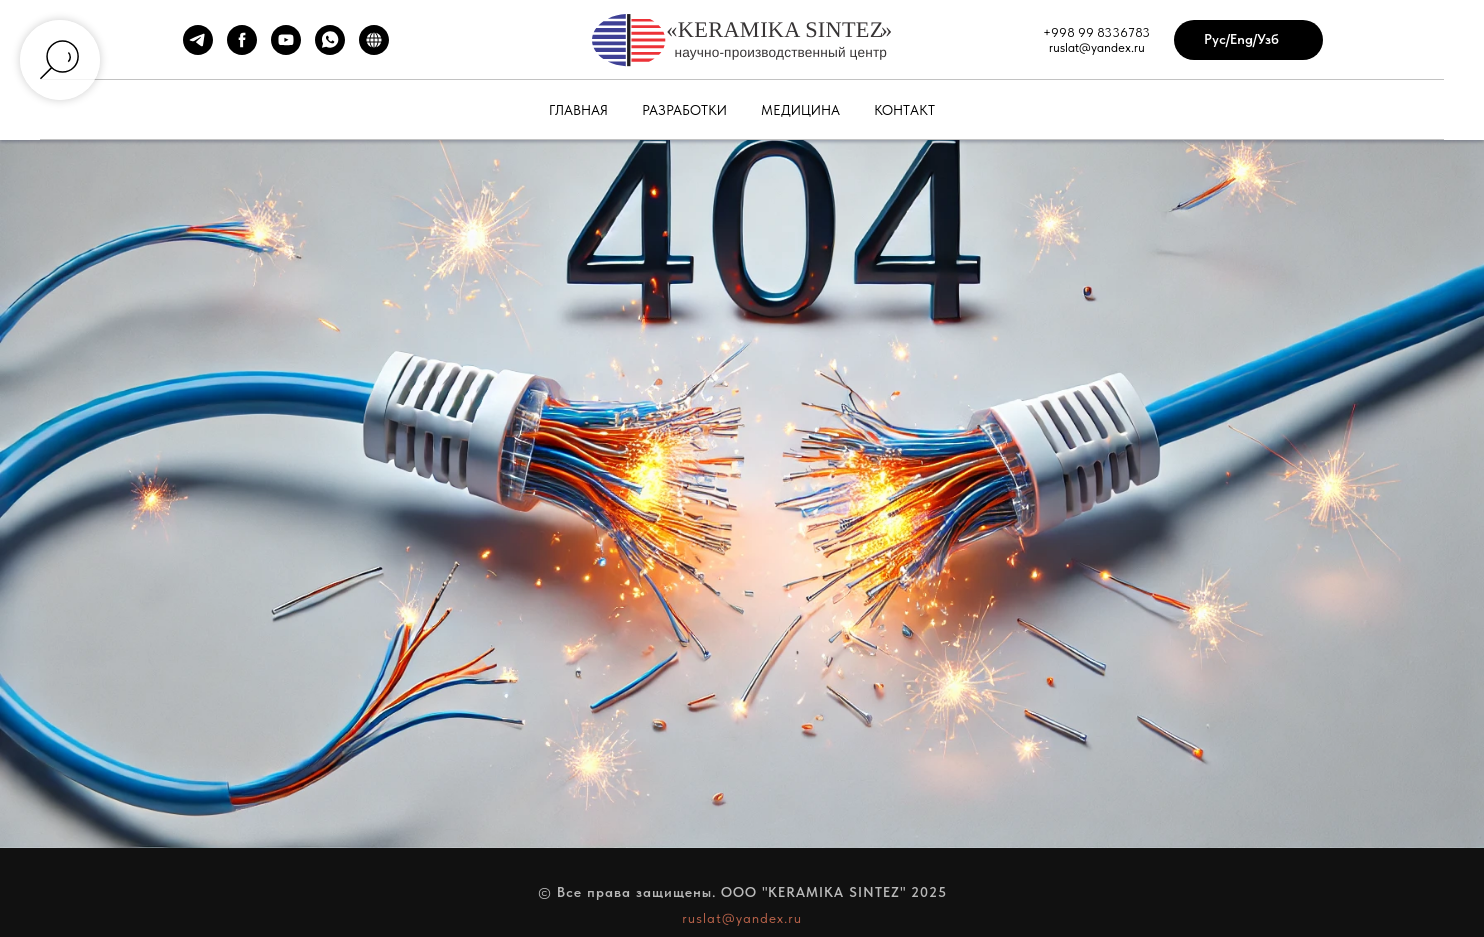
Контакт (904, 110)
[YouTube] (286, 49)
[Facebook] (242, 49)
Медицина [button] (800, 110)
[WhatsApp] (330, 49)
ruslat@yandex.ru (742, 918)
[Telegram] (198, 49)
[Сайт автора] (374, 49)
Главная (578, 110)
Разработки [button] (684, 110)
